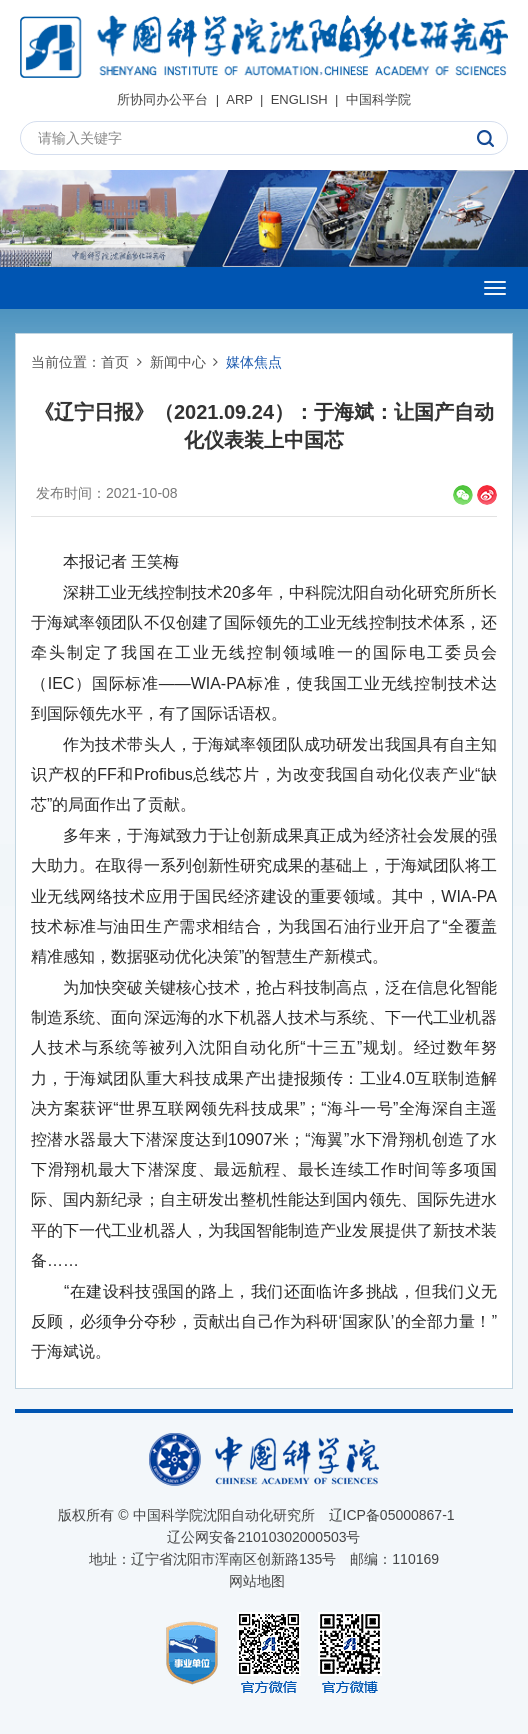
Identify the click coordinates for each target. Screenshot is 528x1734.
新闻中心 (178, 362)
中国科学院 (378, 99)
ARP (239, 99)
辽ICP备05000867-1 (392, 1515)
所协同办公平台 (162, 99)
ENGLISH (299, 99)
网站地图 (257, 1581)
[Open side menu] (495, 288)
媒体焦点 (254, 362)
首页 (115, 362)
